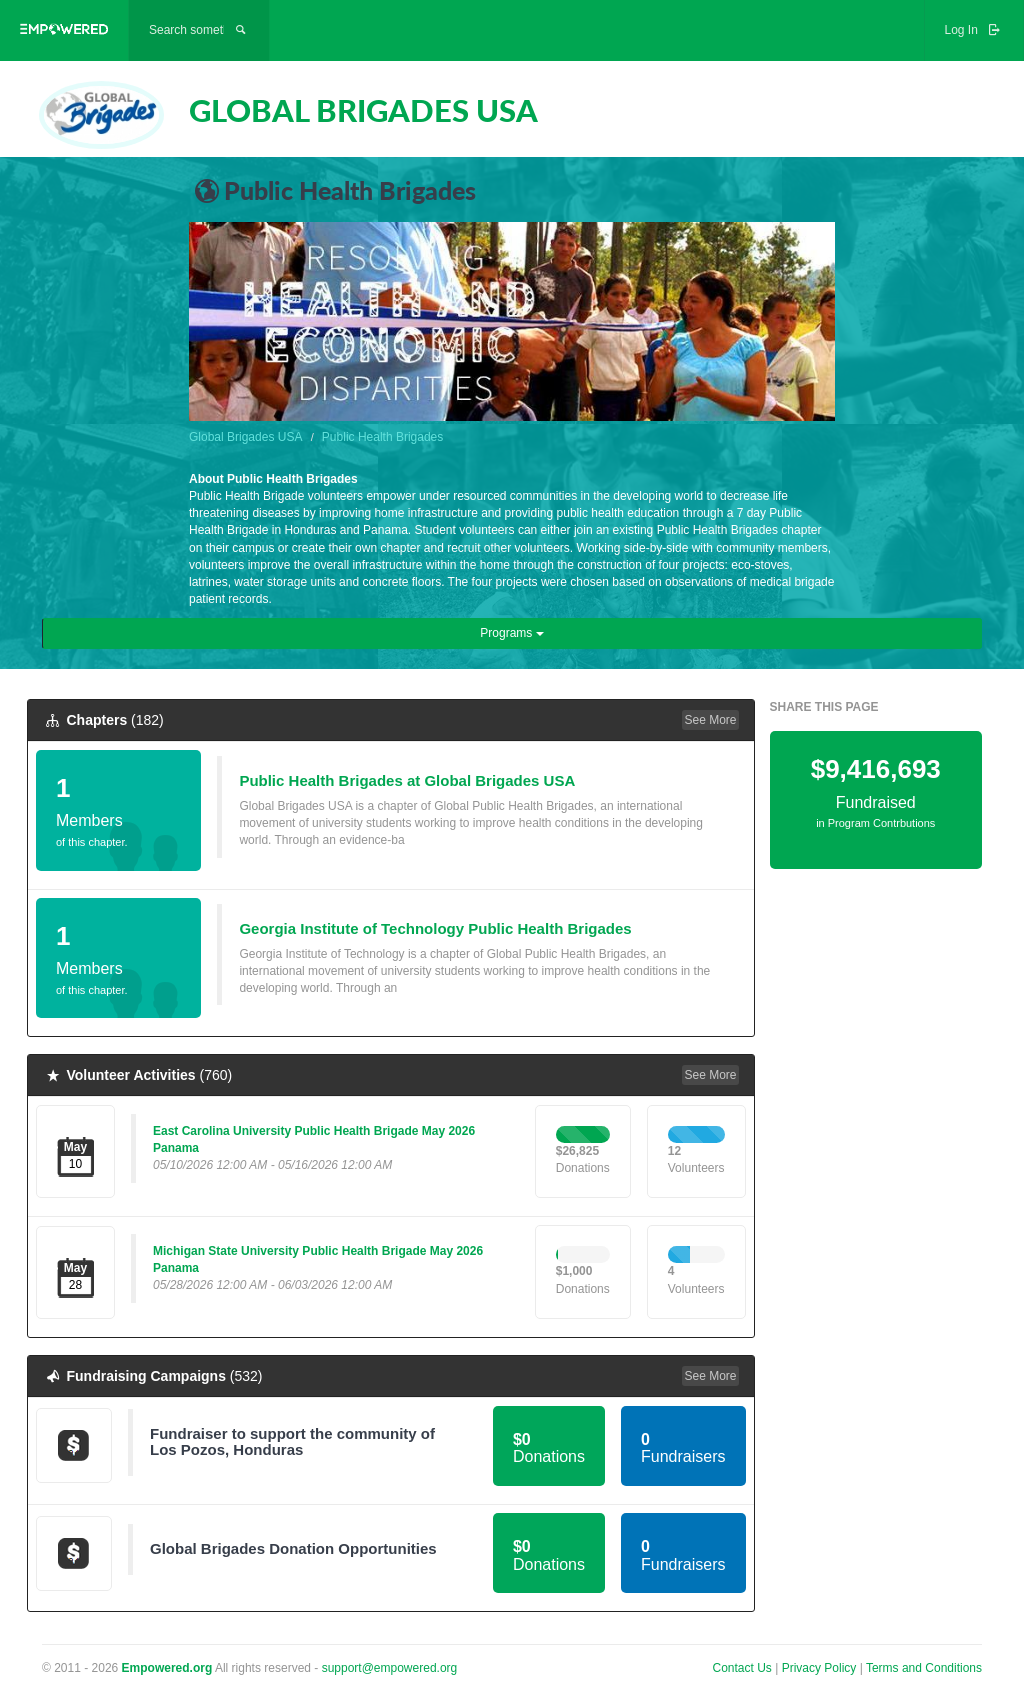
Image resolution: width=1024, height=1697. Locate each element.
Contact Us (742, 1668)
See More (710, 720)
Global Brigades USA (245, 437)
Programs (511, 633)
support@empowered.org (390, 1668)
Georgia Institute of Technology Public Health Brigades (435, 928)
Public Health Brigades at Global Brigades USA (407, 780)
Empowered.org (167, 1668)
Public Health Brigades (382, 437)
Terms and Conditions (924, 1668)
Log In (974, 30)
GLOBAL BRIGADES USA (363, 110)
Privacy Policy (821, 1668)
